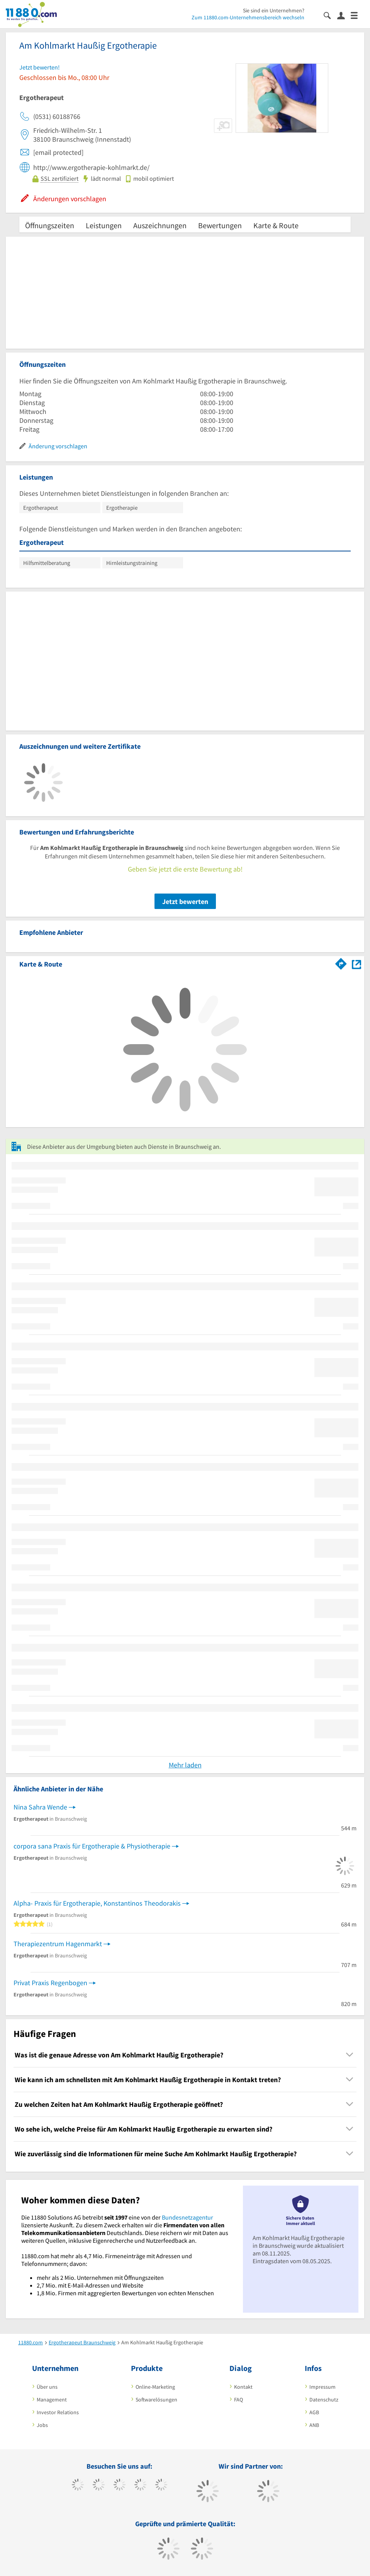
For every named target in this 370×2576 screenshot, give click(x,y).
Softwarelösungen (156, 2399)
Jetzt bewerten (185, 901)
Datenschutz (323, 2399)
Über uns (47, 2386)
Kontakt (243, 2386)
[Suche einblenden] (330, 15)
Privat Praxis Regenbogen (50, 1982)
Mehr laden (185, 1764)
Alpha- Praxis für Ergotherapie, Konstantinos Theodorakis (97, 1903)
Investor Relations (58, 2412)
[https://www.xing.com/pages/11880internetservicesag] (140, 2485)
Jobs (42, 2425)
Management (52, 2399)
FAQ (238, 2399)
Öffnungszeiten (49, 225)
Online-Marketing (155, 2386)
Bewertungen (220, 225)
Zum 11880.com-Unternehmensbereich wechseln (248, 17)
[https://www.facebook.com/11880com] (77, 2485)
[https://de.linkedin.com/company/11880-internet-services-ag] (161, 2485)
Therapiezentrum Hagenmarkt (58, 1943)
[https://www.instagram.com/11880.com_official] (119, 2485)
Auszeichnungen (160, 225)
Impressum (322, 2386)
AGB (314, 2412)
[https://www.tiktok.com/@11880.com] (98, 2485)
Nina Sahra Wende (40, 1807)
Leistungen (104, 225)
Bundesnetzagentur (187, 2217)
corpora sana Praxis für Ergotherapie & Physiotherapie (92, 1846)
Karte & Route (276, 225)
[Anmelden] (344, 15)
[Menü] (357, 15)
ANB (314, 2425)
